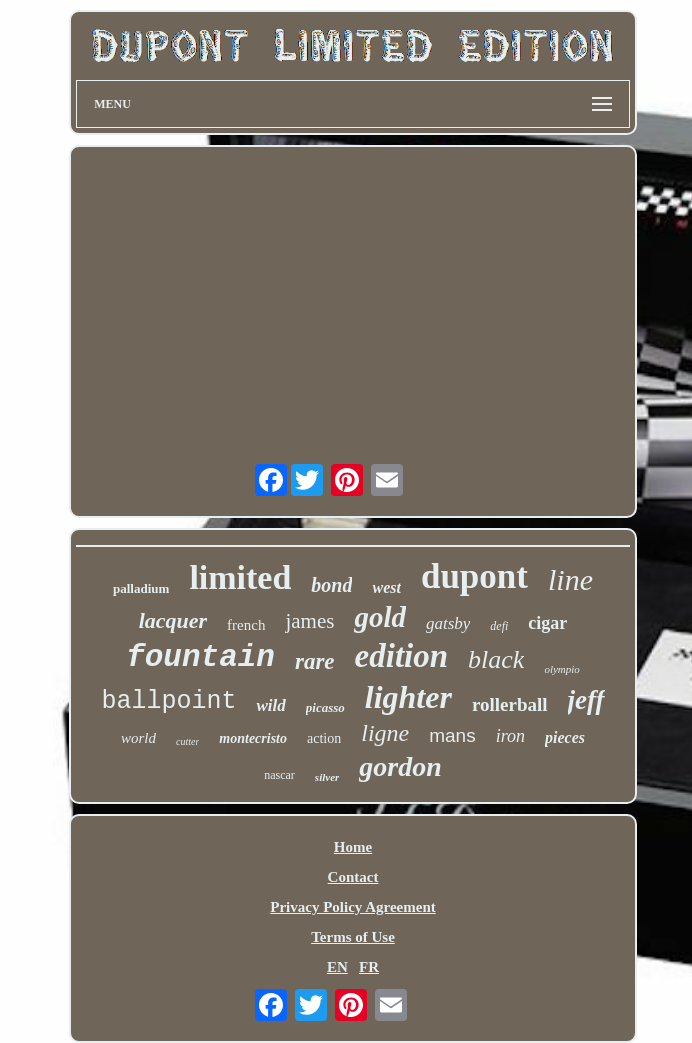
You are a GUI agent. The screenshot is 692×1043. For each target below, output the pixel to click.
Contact (353, 877)
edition (402, 656)
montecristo (253, 738)
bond (331, 585)
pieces (565, 737)
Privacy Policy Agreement (353, 907)
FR (369, 967)
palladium (141, 588)
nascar (279, 775)
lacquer (173, 620)
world (138, 738)
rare (315, 661)
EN (337, 967)
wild (270, 705)
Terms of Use (353, 937)
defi (499, 626)
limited (240, 577)
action (324, 738)
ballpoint (168, 701)
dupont (474, 576)
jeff (586, 700)
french (246, 625)
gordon (400, 766)
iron (510, 736)
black (496, 659)
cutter (187, 741)
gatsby (448, 623)
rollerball (510, 704)
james (309, 621)
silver (327, 777)
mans (452, 735)
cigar (547, 623)
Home (353, 847)
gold (380, 617)
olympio (561, 669)
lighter (408, 697)
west (386, 587)
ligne (385, 733)
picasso (325, 707)
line (570, 579)
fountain (200, 657)
